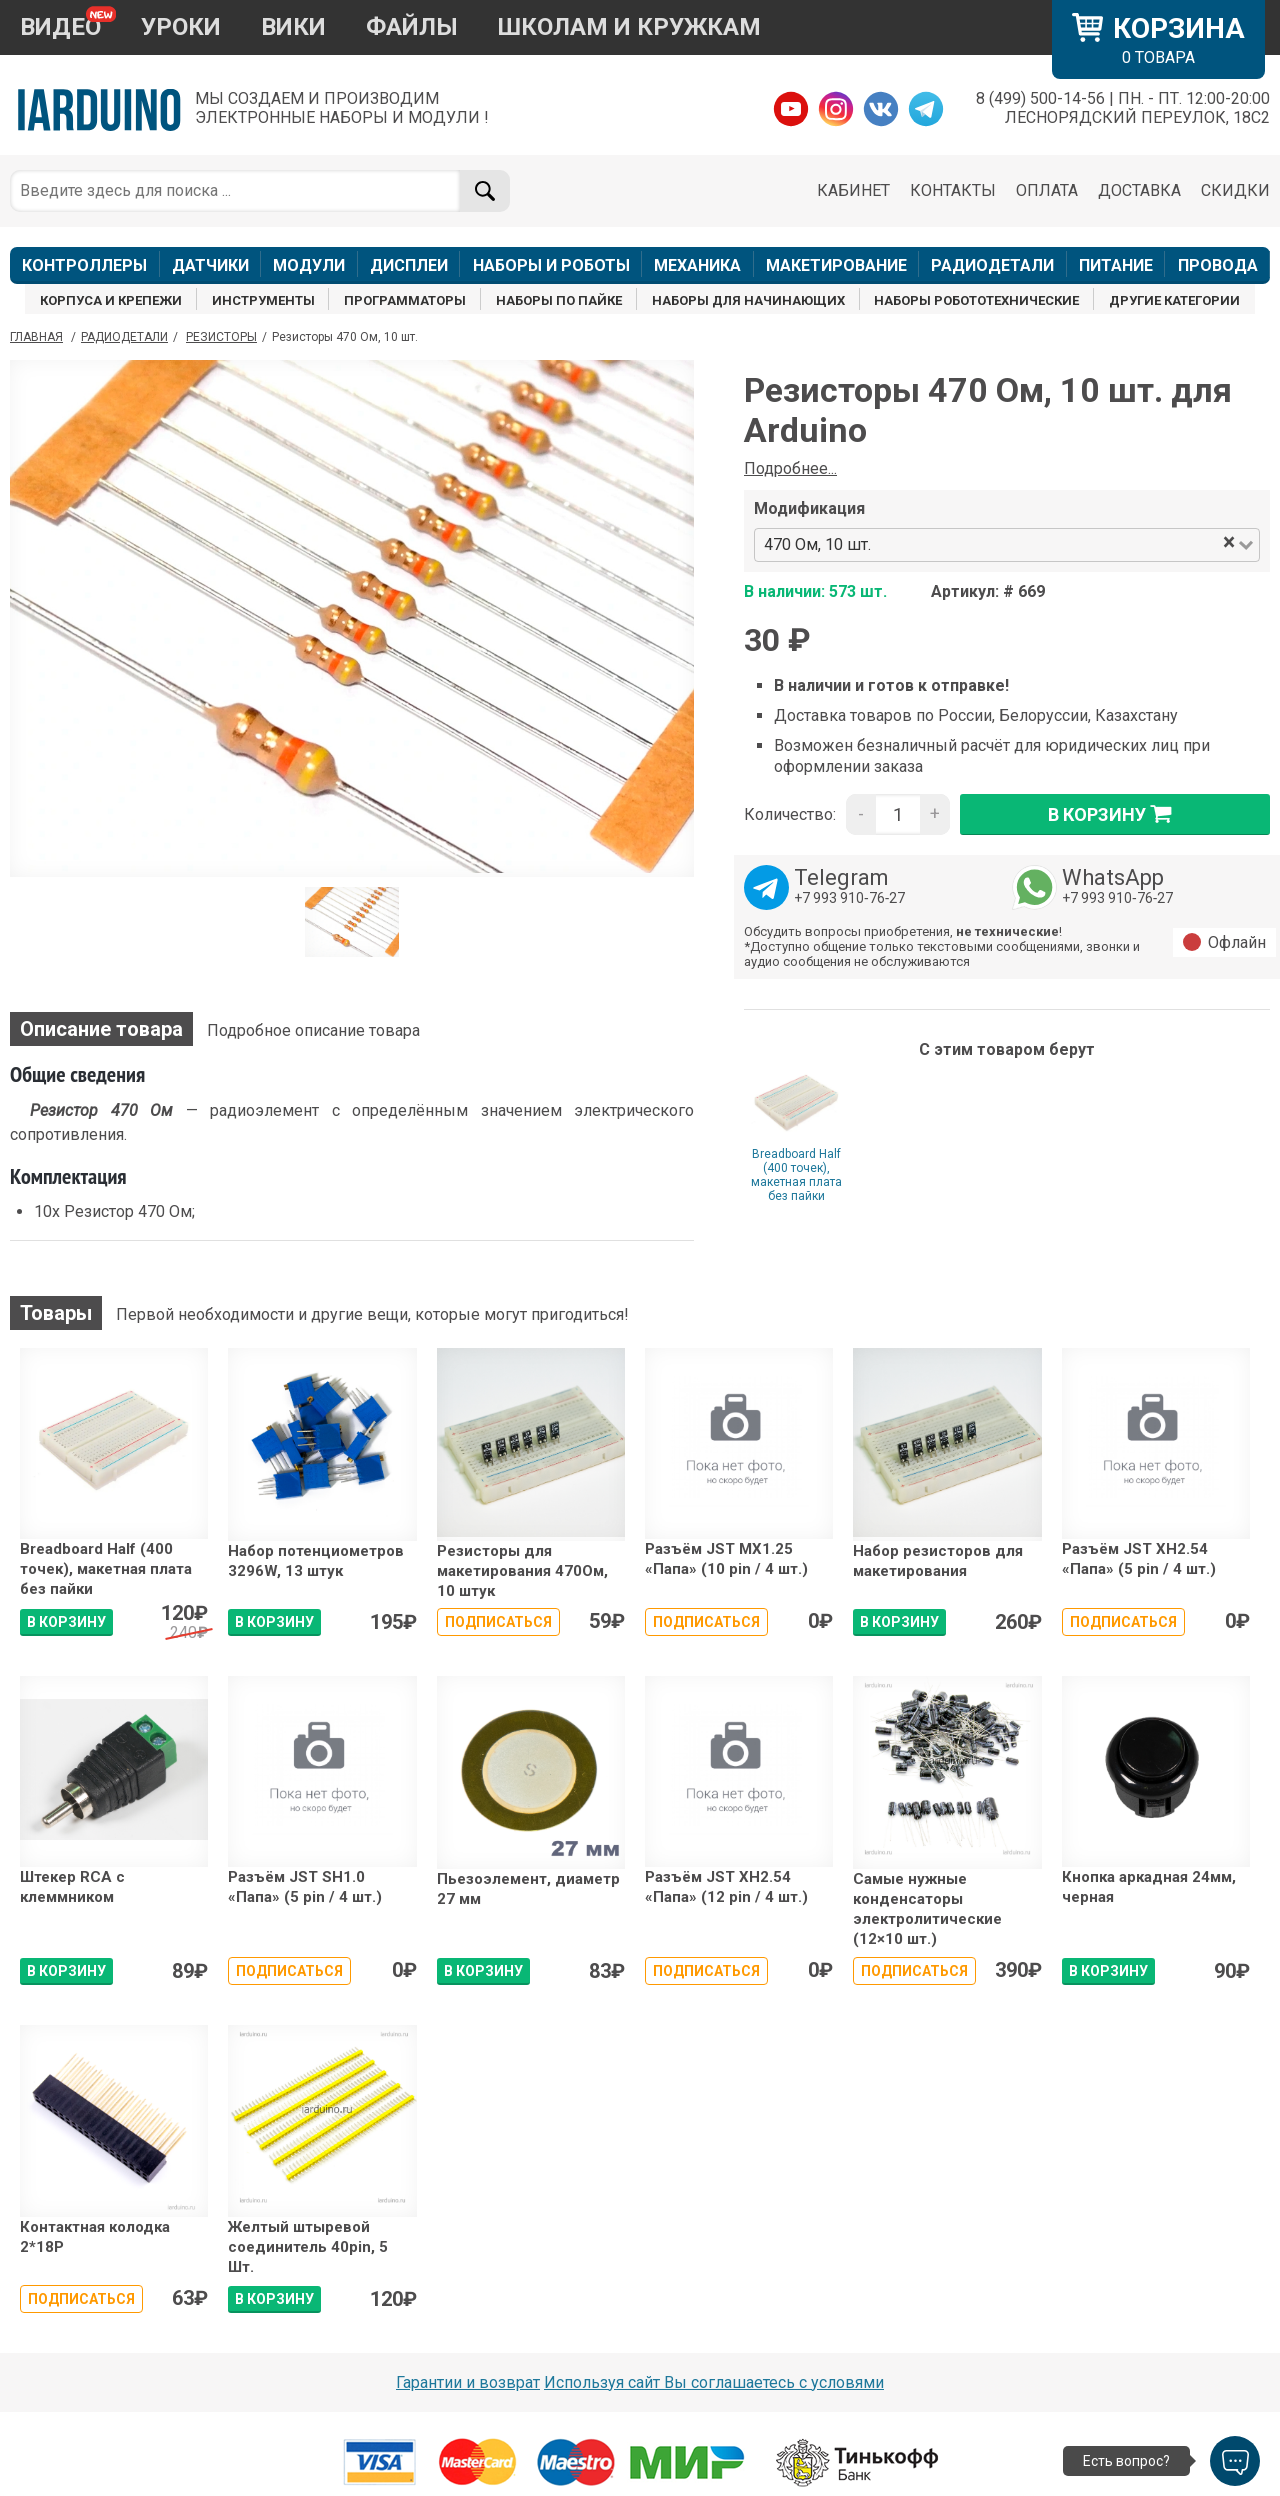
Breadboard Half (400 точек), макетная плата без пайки (796, 1175)
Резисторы (221, 337)
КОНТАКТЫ (953, 190)
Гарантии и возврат (468, 2382)
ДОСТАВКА (1139, 190)
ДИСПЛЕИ (409, 265)
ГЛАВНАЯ (36, 337)
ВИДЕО (60, 27)
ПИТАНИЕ (1116, 265)
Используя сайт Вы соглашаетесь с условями (714, 2382)
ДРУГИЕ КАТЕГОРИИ (1174, 300)
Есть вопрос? (1126, 2461)
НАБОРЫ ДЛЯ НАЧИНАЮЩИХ (748, 300)
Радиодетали (124, 337)
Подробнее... (790, 468)
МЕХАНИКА (697, 265)
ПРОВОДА (1218, 265)
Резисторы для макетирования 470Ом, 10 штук (522, 1571)
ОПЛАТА (1047, 190)
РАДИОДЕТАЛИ (992, 265)
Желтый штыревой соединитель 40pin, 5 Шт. (308, 2247)
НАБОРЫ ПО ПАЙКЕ (559, 300)
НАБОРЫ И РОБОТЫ (551, 265)
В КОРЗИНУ (66, 1622)
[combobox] (1048, 545)
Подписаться (498, 1622)
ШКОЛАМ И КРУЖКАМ (629, 27)
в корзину (1115, 814)
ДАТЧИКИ (210, 265)
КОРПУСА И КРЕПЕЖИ (111, 300)
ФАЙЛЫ (412, 27)
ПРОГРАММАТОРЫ (405, 300)
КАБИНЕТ (853, 190)
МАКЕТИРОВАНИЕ (836, 265)
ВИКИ (293, 27)
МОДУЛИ (309, 265)
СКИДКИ (1235, 190)
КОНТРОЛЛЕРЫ (84, 265)
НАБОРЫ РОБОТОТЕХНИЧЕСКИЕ (976, 300)
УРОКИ (181, 27)
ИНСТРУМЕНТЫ (263, 300)
